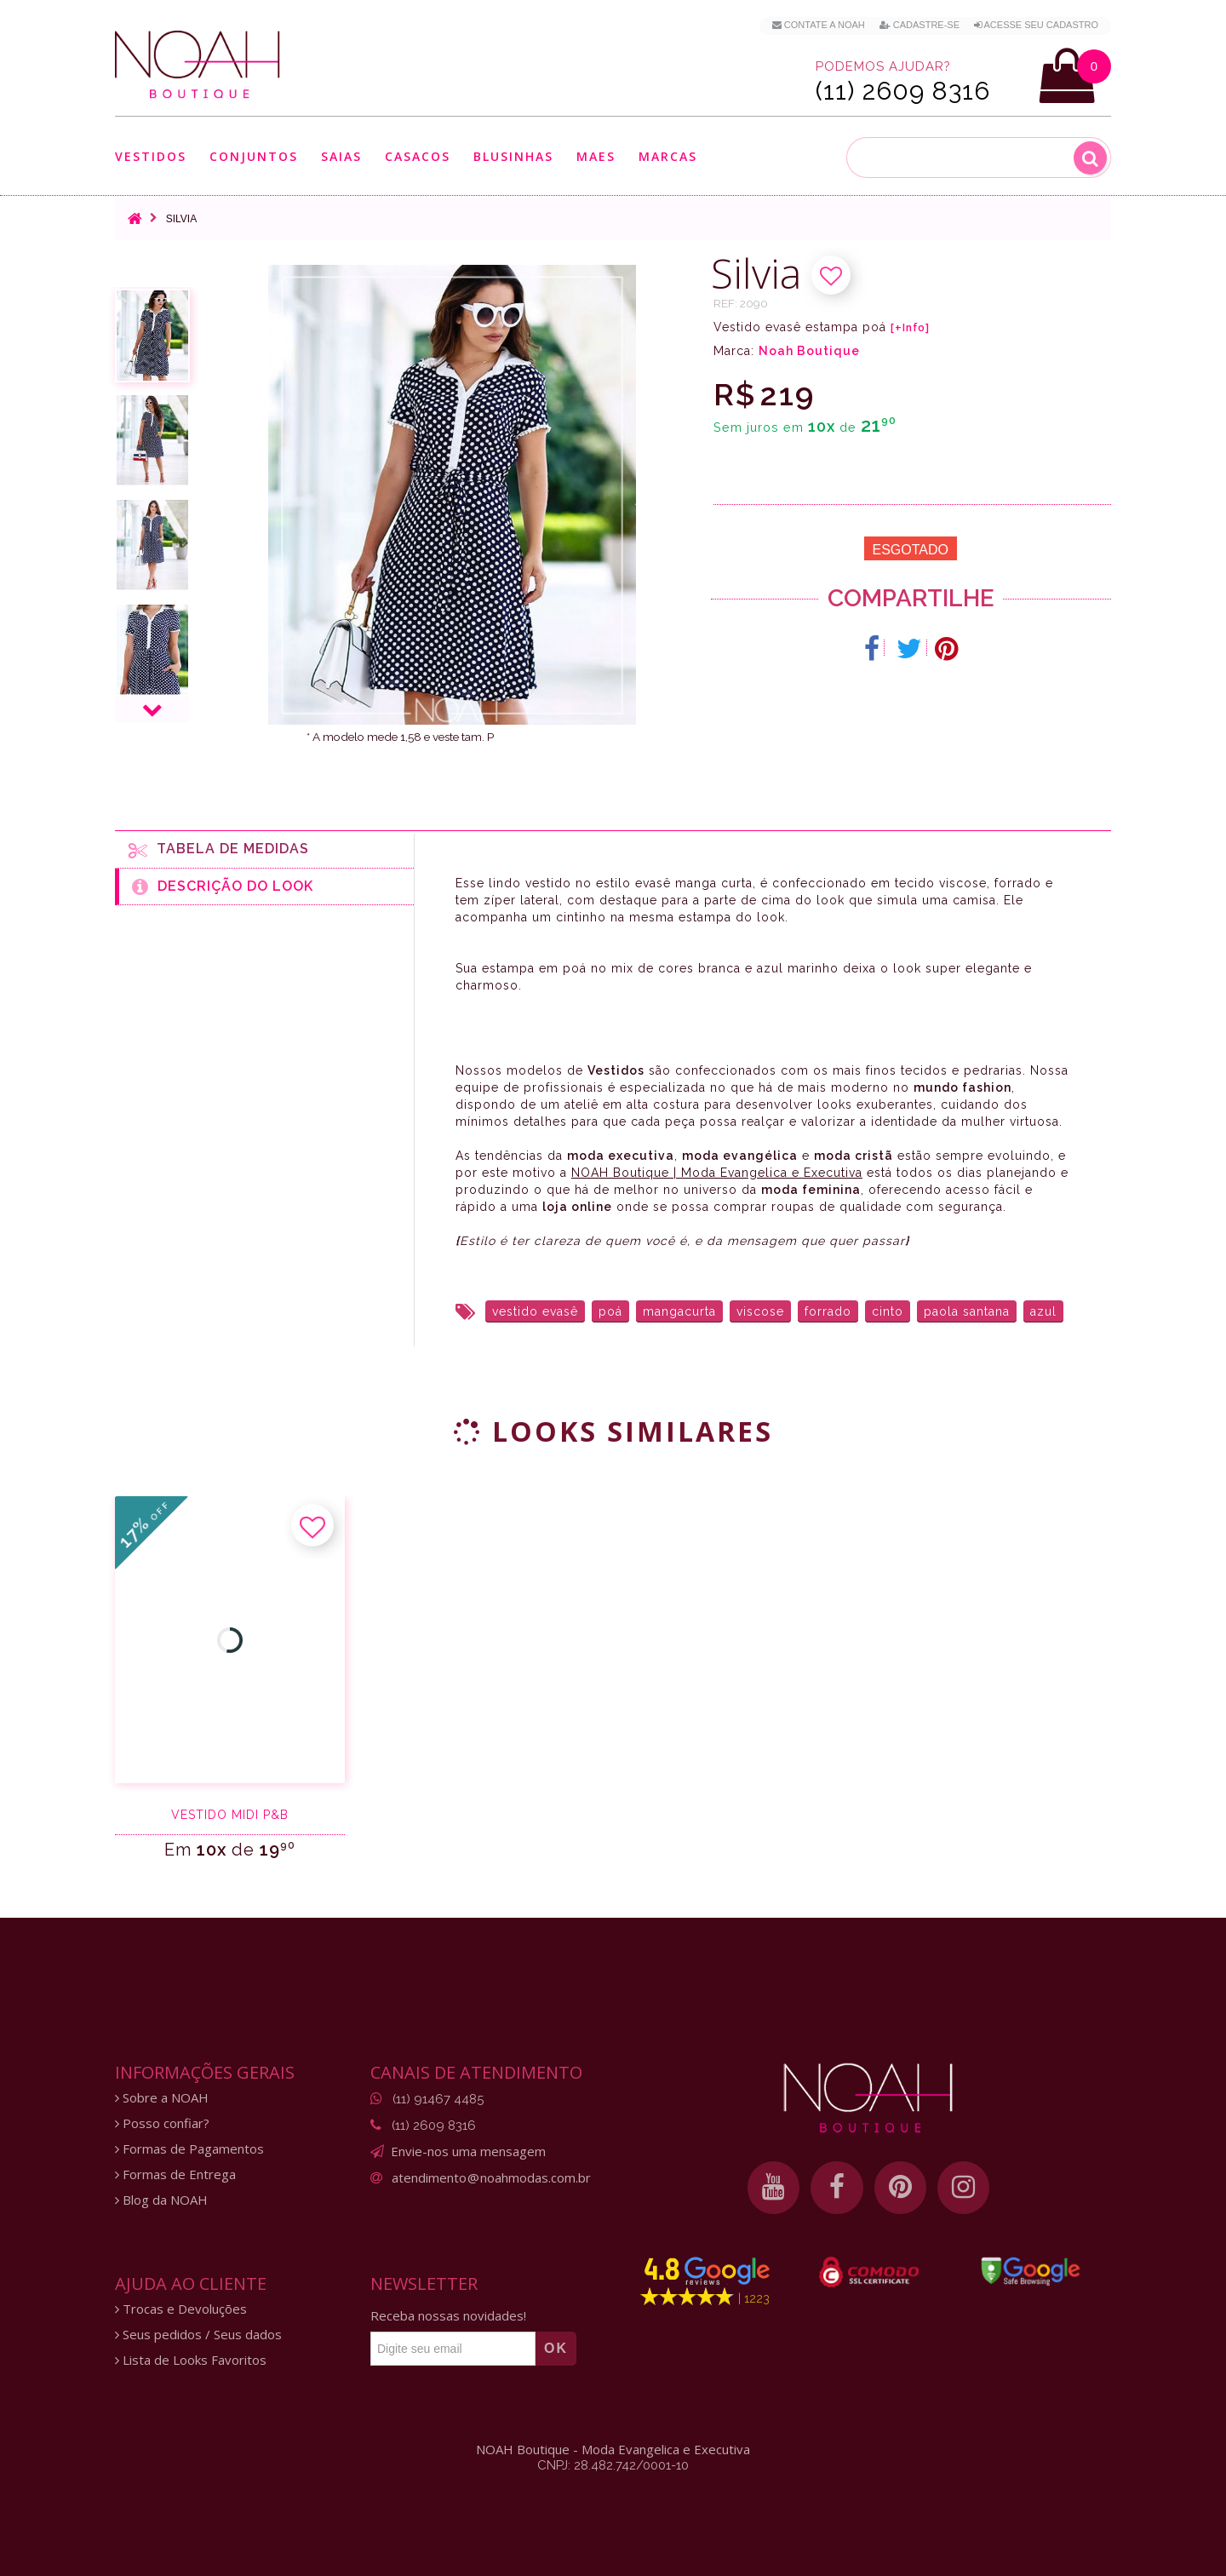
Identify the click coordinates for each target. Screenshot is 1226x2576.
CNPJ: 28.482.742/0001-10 (613, 2465)
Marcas (668, 156)
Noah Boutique (809, 351)
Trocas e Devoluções (181, 2309)
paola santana (967, 1311)
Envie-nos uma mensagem (468, 2151)
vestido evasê (535, 1311)
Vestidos (150, 156)
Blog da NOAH (161, 2200)
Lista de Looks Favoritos (190, 2360)
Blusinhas (513, 156)
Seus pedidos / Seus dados (198, 2334)
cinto (887, 1311)
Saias (341, 156)
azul (1043, 1311)
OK (556, 2348)
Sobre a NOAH (162, 2098)
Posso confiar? (162, 2123)
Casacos (417, 156)
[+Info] (910, 328)
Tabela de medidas (219, 849)
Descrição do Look (222, 886)
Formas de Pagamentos (189, 2149)
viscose (760, 1311)
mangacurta (679, 1311)
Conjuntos (253, 156)
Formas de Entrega (175, 2174)
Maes (596, 156)
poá (610, 1311)
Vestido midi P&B (230, 1815)
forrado (828, 1311)
